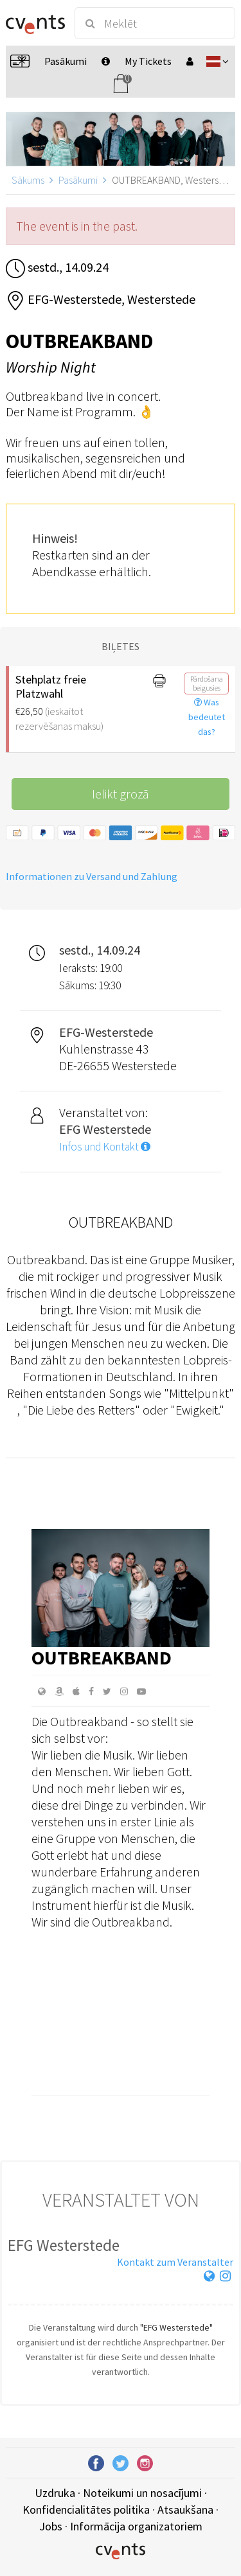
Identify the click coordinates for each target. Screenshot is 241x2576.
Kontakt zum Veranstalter (175, 2261)
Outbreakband (101, 1657)
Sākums (28, 179)
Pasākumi (78, 179)
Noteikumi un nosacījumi (142, 2492)
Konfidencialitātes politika (86, 2509)
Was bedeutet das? (206, 716)
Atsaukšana (185, 2509)
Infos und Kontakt (104, 1147)
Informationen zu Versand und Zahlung (91, 876)
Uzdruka (55, 2492)
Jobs (50, 2526)
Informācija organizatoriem (136, 2526)
